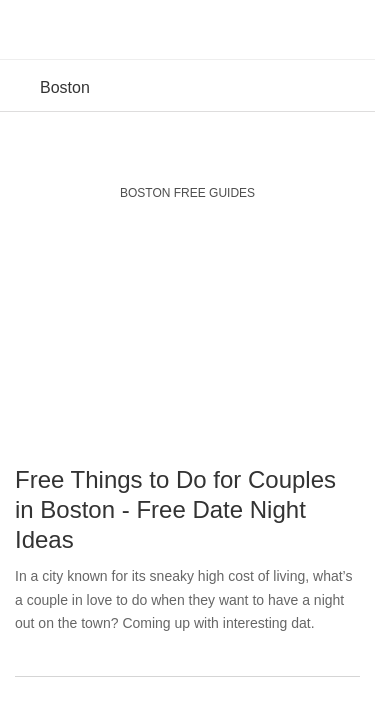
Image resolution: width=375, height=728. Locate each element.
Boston (65, 87)
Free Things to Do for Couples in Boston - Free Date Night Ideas (175, 509)
